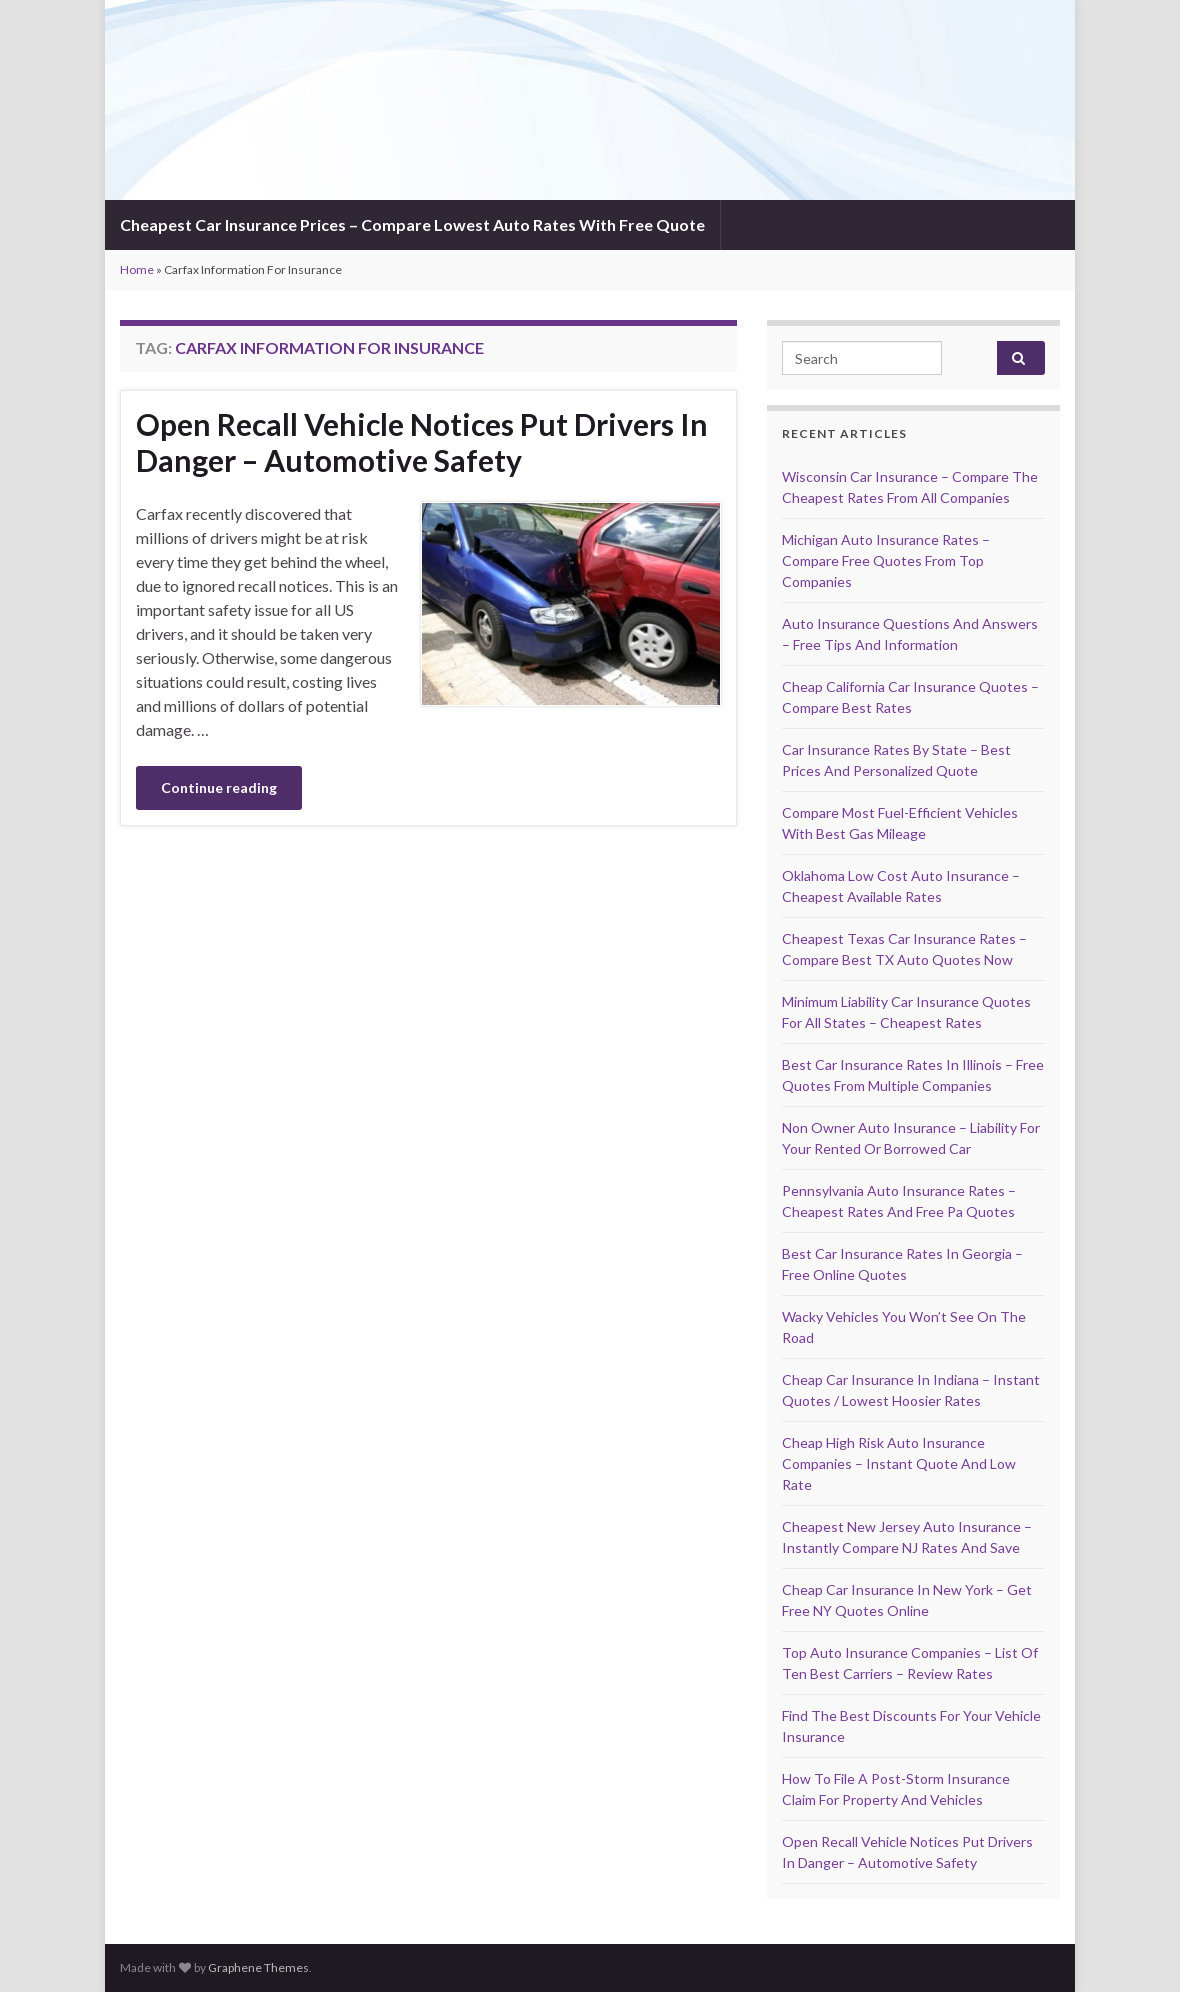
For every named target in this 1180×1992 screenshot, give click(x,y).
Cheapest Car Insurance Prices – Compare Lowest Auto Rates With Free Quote (412, 224)
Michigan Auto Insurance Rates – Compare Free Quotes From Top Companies (886, 560)
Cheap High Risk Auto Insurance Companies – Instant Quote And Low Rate (899, 1463)
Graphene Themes (258, 1967)
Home (137, 269)
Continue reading (219, 787)
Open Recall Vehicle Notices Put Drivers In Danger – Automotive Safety (422, 442)
